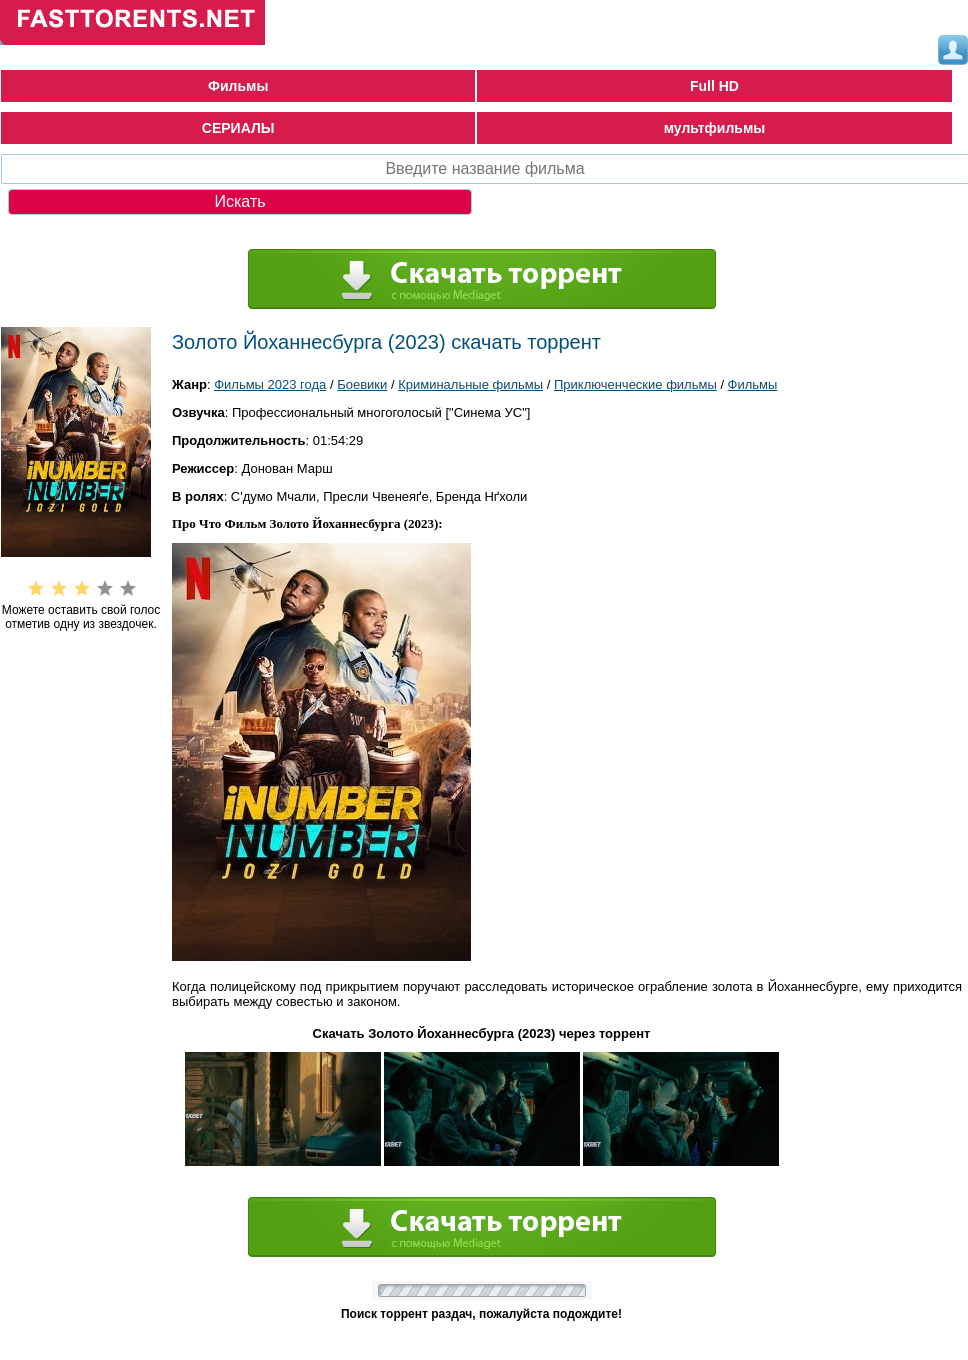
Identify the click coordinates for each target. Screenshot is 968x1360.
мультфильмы (715, 128)
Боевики (362, 384)
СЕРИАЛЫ (238, 128)
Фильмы (238, 86)
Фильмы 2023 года (270, 384)
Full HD (714, 86)
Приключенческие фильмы (635, 384)
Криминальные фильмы (470, 384)
